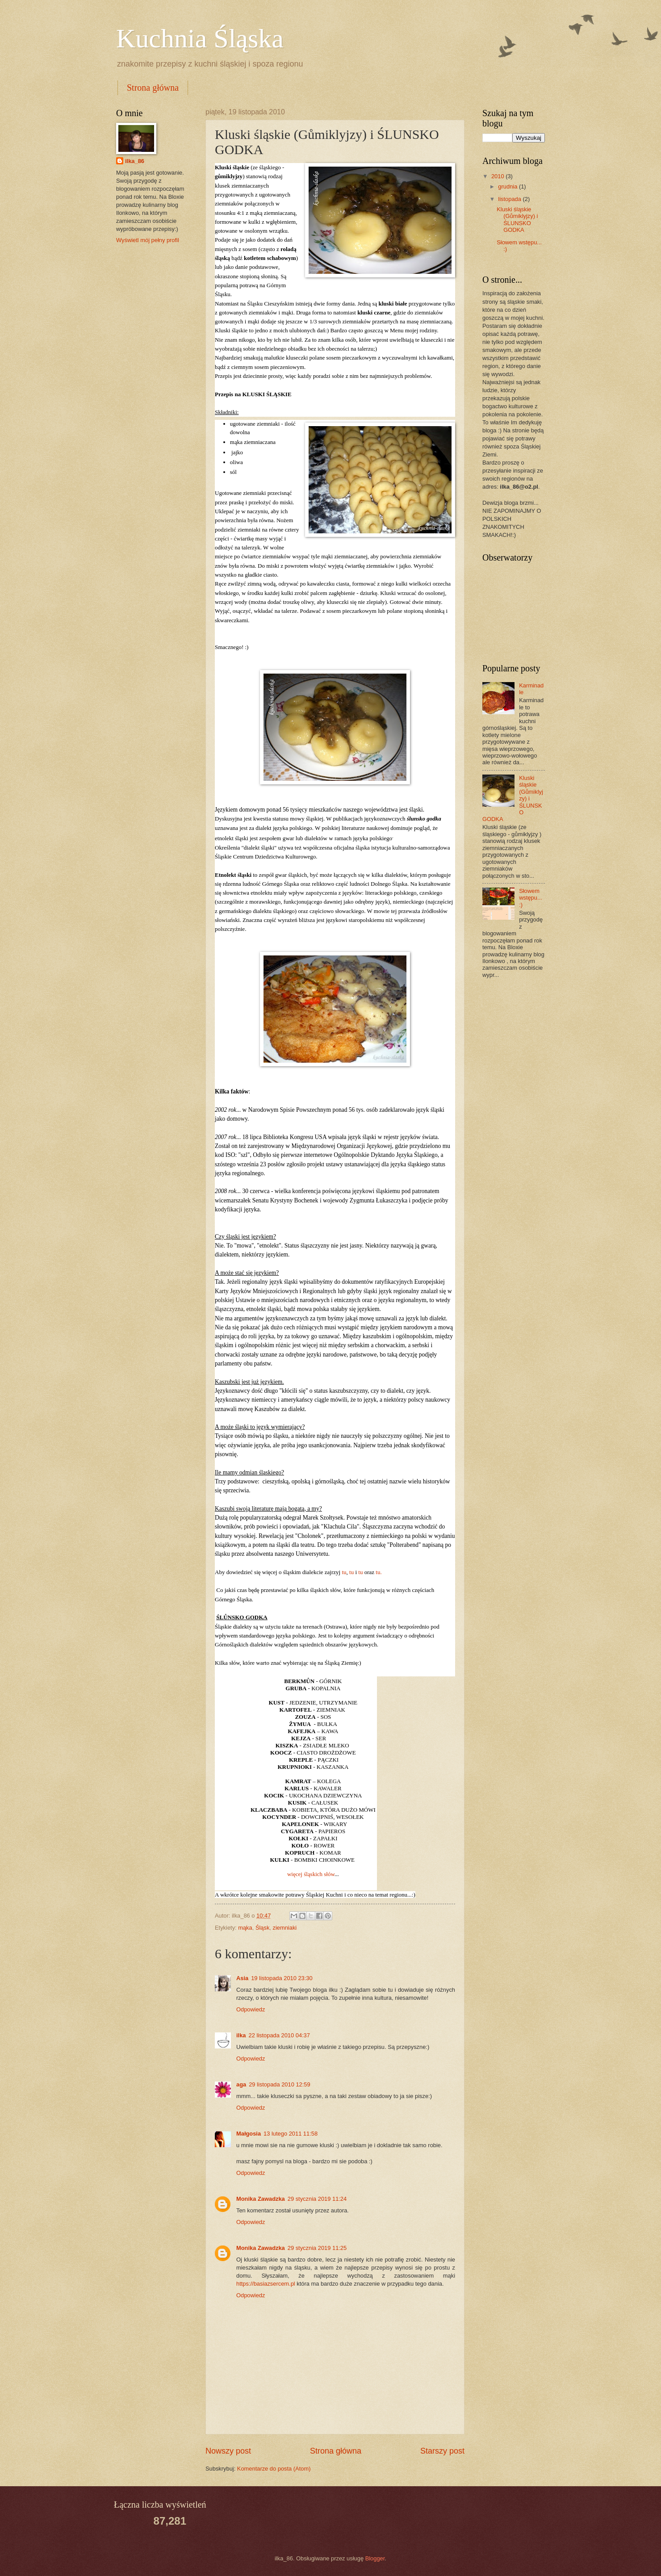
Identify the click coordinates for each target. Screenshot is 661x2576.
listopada (510, 199)
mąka (245, 1927)
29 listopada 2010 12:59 (279, 2084)
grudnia (508, 186)
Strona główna (153, 87)
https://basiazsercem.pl (265, 2283)
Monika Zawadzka (260, 2198)
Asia (242, 1978)
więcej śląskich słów (311, 1874)
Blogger (375, 2558)
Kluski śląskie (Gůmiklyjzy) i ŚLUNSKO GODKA (517, 219)
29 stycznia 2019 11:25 (317, 2248)
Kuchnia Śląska (200, 38)
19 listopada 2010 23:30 (281, 1978)
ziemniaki (285, 1927)
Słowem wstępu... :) (530, 898)
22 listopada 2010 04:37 (279, 2035)
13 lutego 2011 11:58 (291, 2133)
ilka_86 (134, 161)
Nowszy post (228, 2450)
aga (241, 2084)
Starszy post (442, 2450)
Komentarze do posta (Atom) (274, 2468)
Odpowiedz (250, 2009)
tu (344, 1572)
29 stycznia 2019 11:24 (317, 2198)
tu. (378, 1572)
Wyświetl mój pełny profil (147, 240)
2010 (498, 176)
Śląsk (262, 1927)
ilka (241, 2035)
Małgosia (248, 2133)
